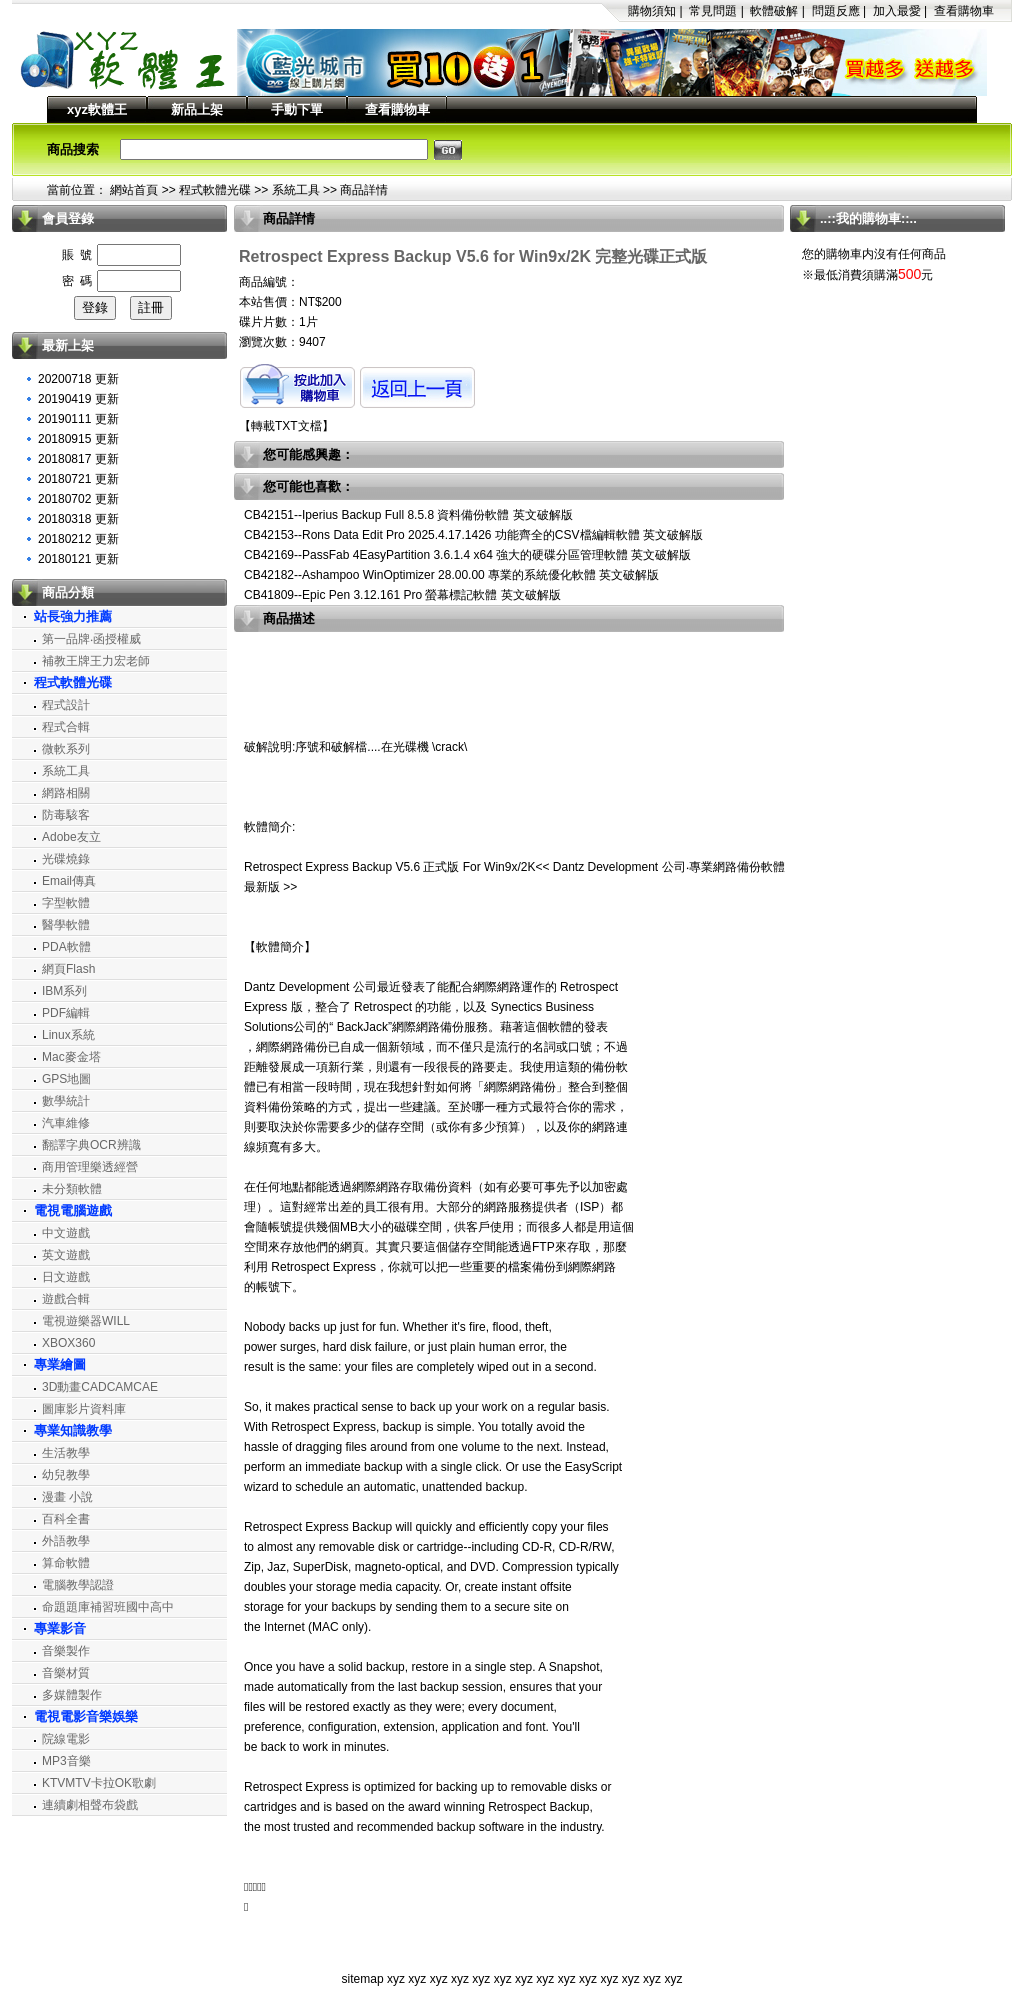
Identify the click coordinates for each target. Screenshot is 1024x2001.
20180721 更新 (78, 479)
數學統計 (66, 1101)
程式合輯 (66, 727)
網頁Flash (68, 969)
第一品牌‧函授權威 (91, 639)
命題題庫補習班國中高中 (108, 1607)
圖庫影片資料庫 (84, 1409)
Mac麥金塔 (71, 1057)
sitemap (363, 1979)
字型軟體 (66, 903)
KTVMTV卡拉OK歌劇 (99, 1783)
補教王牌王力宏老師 (96, 661)
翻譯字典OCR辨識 (91, 1145)
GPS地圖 (66, 1079)
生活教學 (66, 1453)
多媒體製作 (72, 1695)
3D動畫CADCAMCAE (100, 1387)
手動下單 (297, 109)
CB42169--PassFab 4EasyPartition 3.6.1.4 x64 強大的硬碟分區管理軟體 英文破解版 (467, 555)
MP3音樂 (66, 1761)
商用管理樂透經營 (90, 1167)
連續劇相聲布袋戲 (90, 1805)
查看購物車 (964, 11)
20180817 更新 (78, 459)
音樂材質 (66, 1673)
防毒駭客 (66, 815)
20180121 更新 (78, 559)
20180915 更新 (78, 439)
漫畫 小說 (67, 1497)
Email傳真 (69, 881)
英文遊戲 (66, 1255)
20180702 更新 (78, 499)
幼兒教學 (66, 1475)
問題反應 (836, 11)
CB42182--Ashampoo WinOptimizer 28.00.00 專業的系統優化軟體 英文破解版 (451, 575)
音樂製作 (66, 1651)
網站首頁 (134, 190)
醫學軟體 (66, 925)
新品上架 (197, 109)
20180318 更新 (78, 519)
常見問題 (713, 11)
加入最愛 (897, 11)
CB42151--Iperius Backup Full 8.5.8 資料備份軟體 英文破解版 (408, 515)
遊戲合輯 (66, 1299)
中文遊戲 (66, 1233)
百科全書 (66, 1519)
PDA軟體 (66, 947)
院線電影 (66, 1739)
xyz (396, 1979)
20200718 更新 (78, 379)
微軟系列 (66, 749)
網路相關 (66, 793)
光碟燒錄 (66, 859)
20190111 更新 (78, 419)
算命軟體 (66, 1563)
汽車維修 (66, 1123)
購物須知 (652, 11)
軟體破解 (774, 11)
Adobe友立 (71, 837)
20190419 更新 (78, 399)
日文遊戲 (66, 1277)
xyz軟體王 (97, 109)
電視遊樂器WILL (86, 1321)
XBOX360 (68, 1343)
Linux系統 (68, 1035)
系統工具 (296, 190)
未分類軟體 (72, 1189)
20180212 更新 (78, 539)
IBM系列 (64, 991)
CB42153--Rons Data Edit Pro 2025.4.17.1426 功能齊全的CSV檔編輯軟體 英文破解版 (473, 535)
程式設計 (66, 705)
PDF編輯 (66, 1013)
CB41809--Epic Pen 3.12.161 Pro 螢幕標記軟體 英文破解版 (402, 595)
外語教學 (66, 1541)
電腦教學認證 (78, 1585)
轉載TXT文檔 (286, 426)
